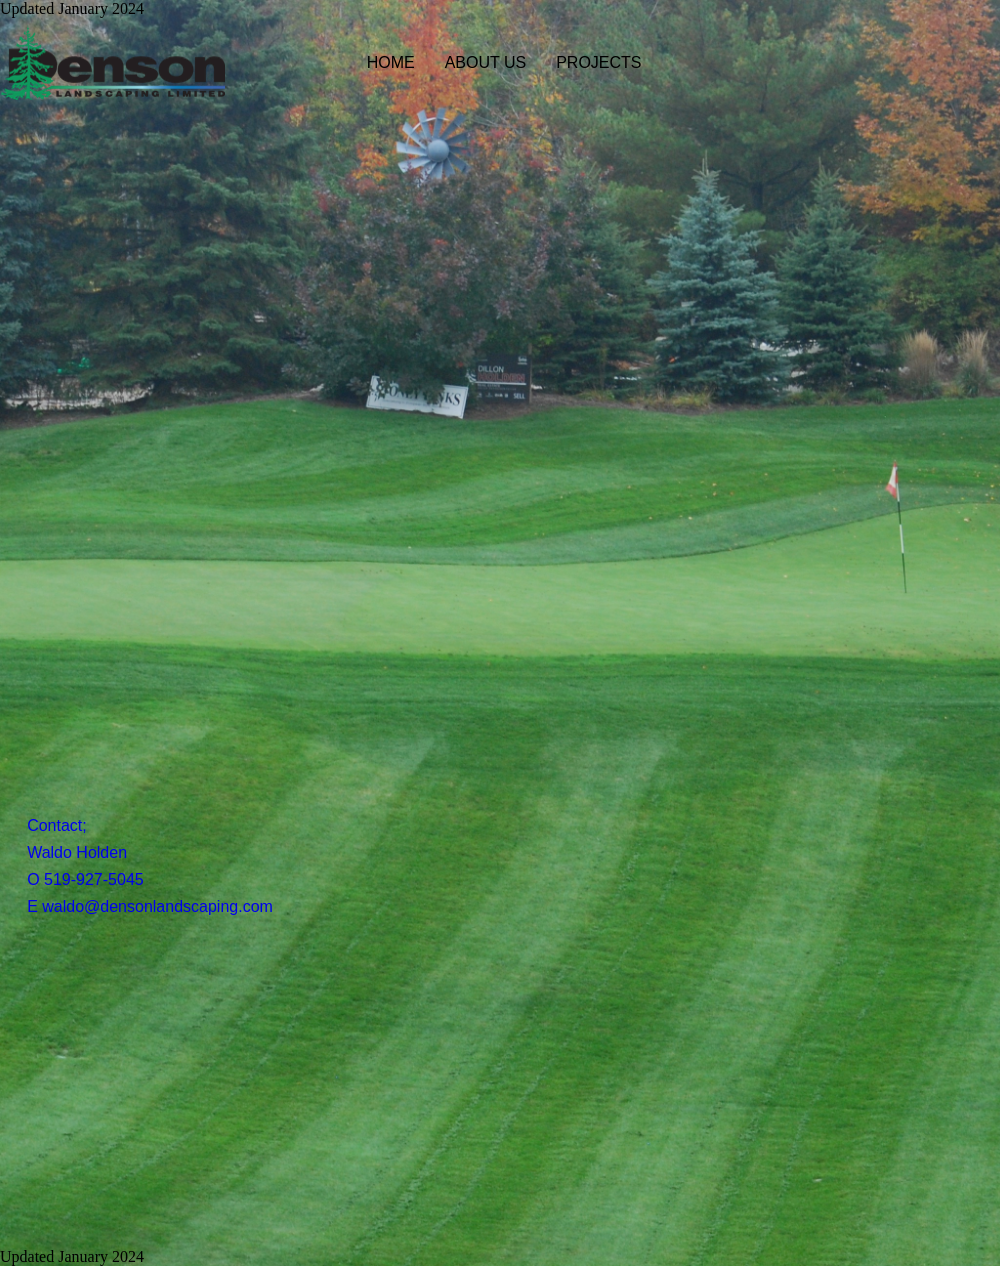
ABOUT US (486, 62)
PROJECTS (598, 62)
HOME (391, 62)
